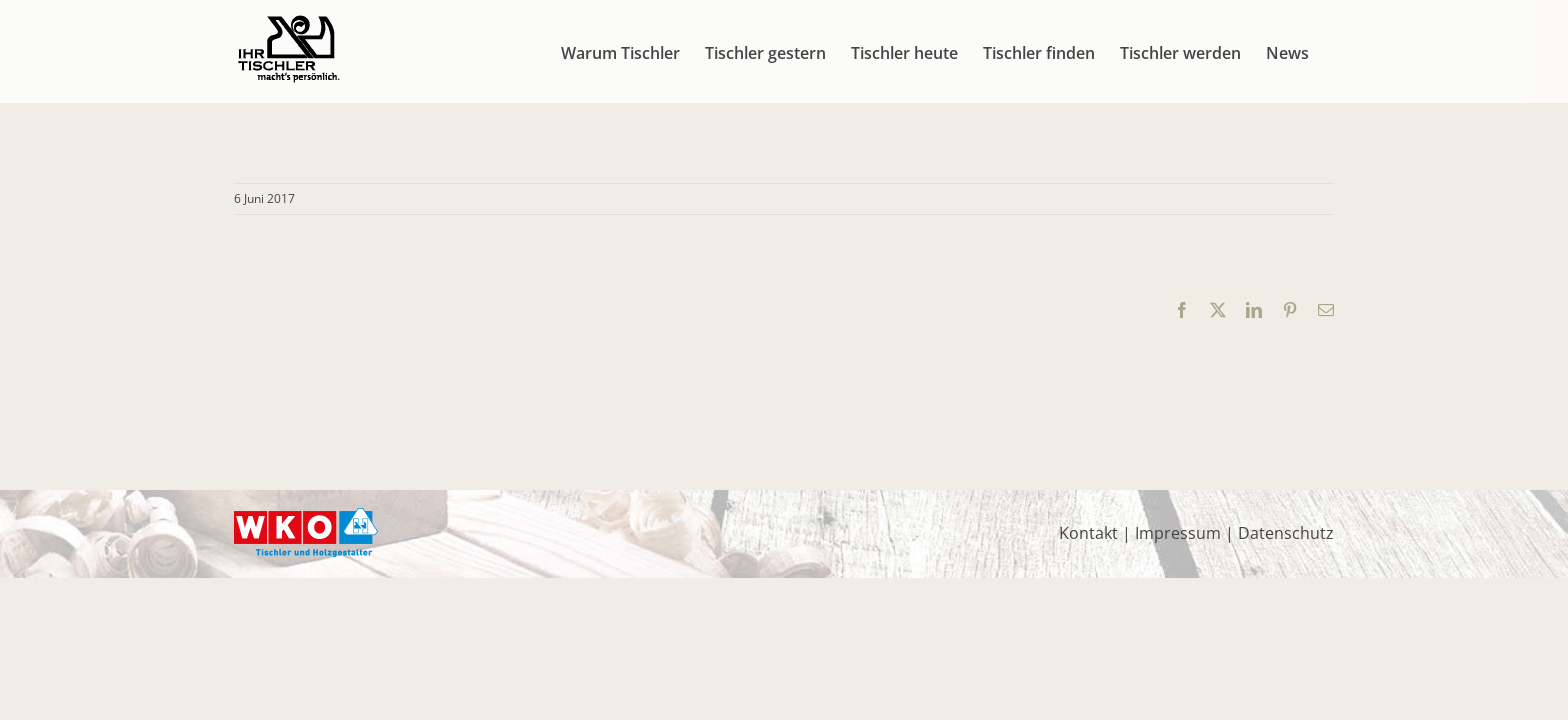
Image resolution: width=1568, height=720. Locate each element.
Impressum (1178, 533)
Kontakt (1088, 533)
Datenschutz (1286, 533)
